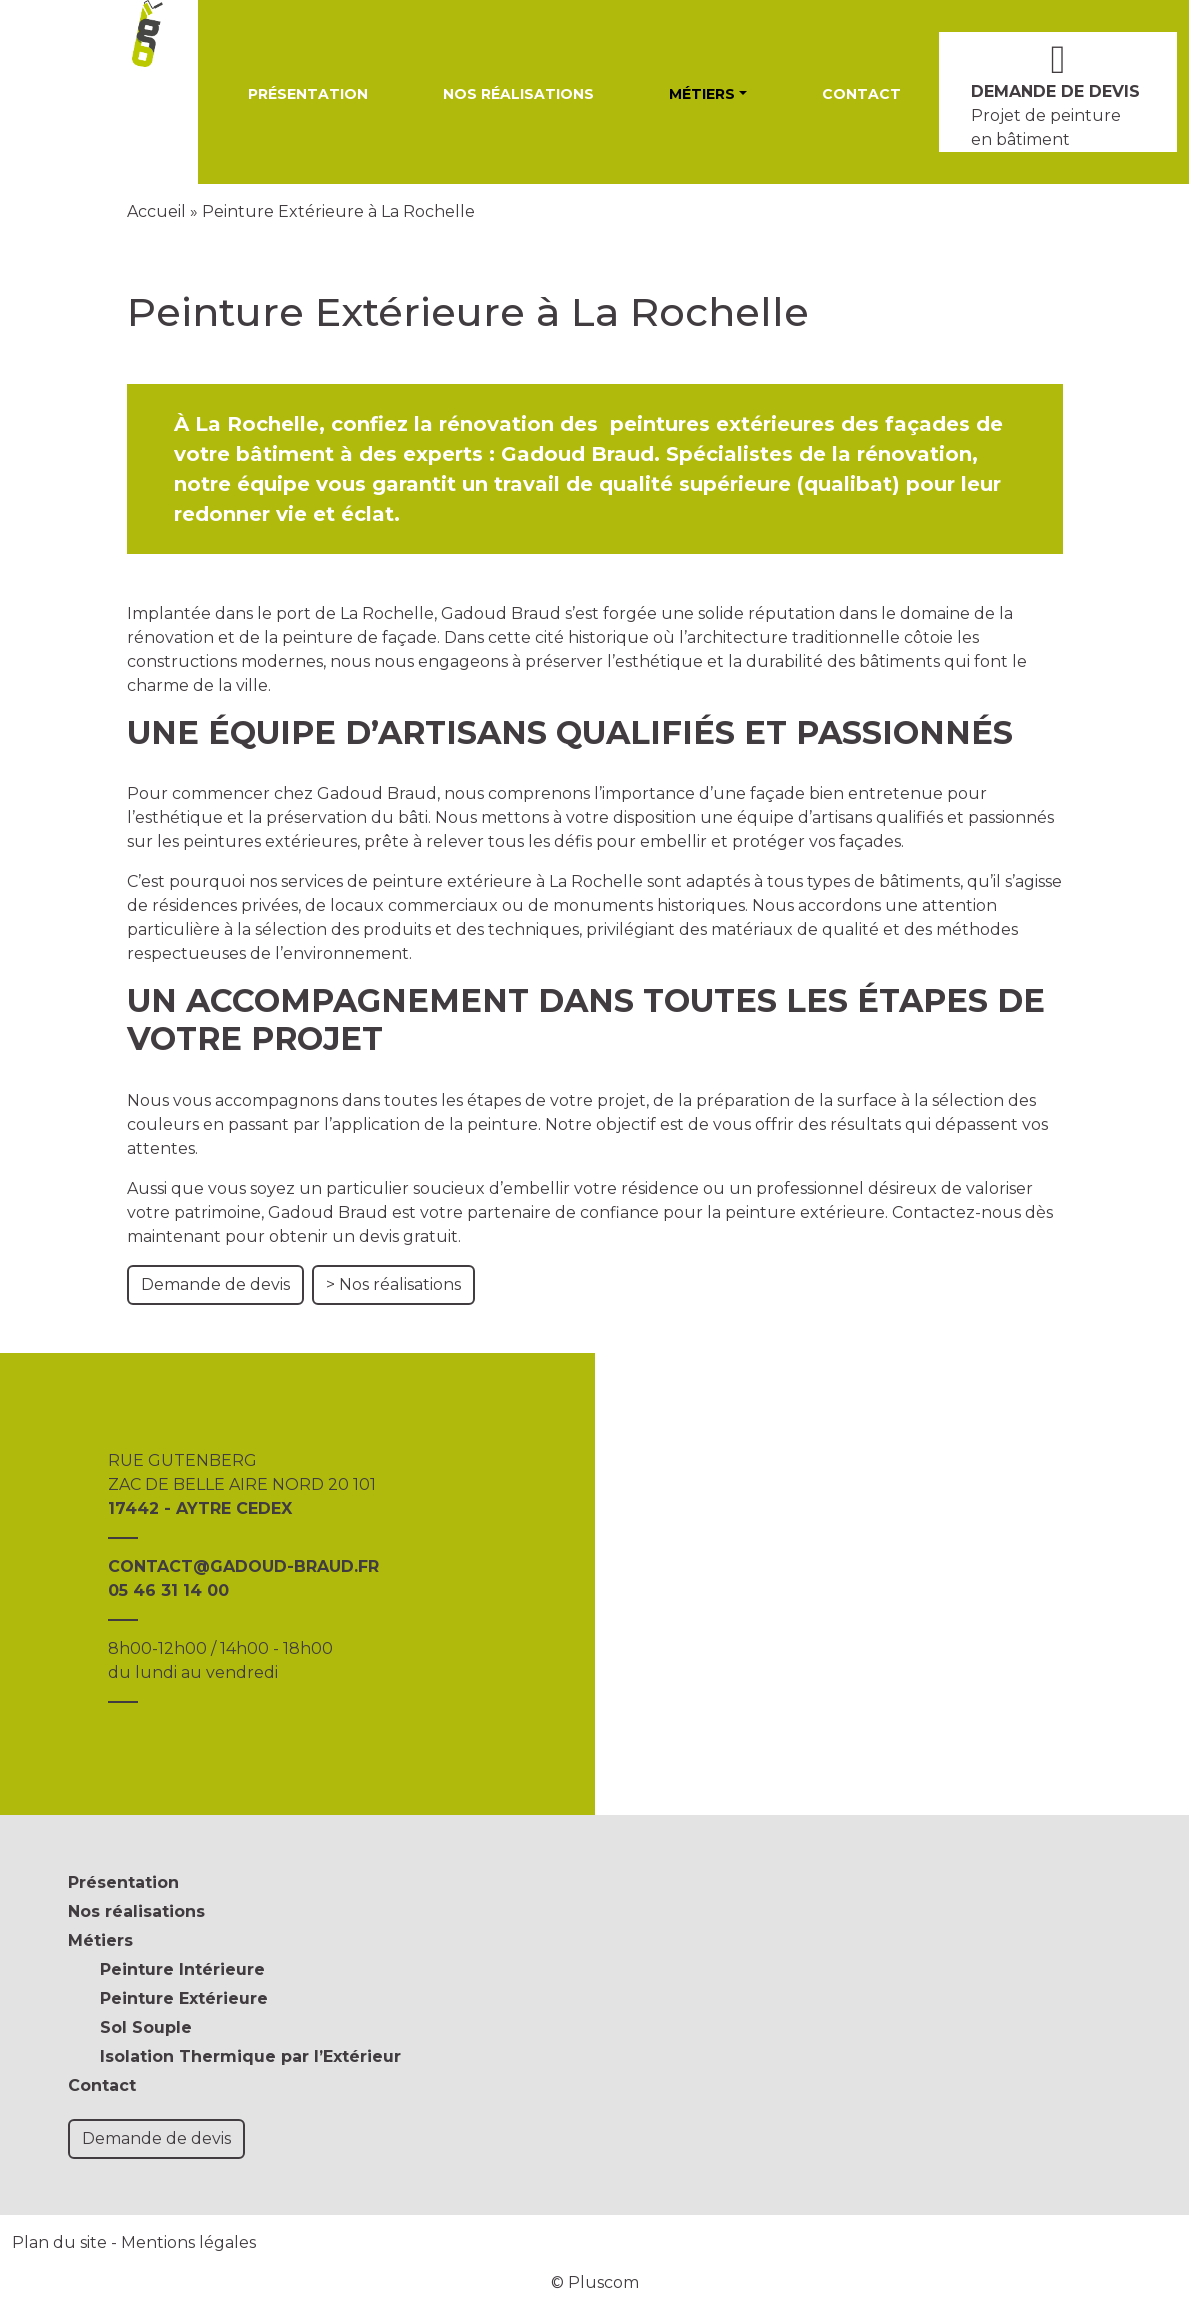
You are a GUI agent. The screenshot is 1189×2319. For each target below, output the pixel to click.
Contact (861, 94)
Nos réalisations (518, 94)
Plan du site (59, 2242)
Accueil (156, 211)
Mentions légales (188, 2242)
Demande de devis (215, 1284)
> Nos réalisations (393, 1284)
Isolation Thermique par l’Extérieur (250, 2056)
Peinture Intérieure (182, 1969)
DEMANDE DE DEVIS (1055, 91)
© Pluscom (595, 2282)
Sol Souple (146, 2027)
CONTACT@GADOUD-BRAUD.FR (243, 1566)
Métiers (702, 94)
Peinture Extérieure (184, 1998)
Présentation (308, 94)
